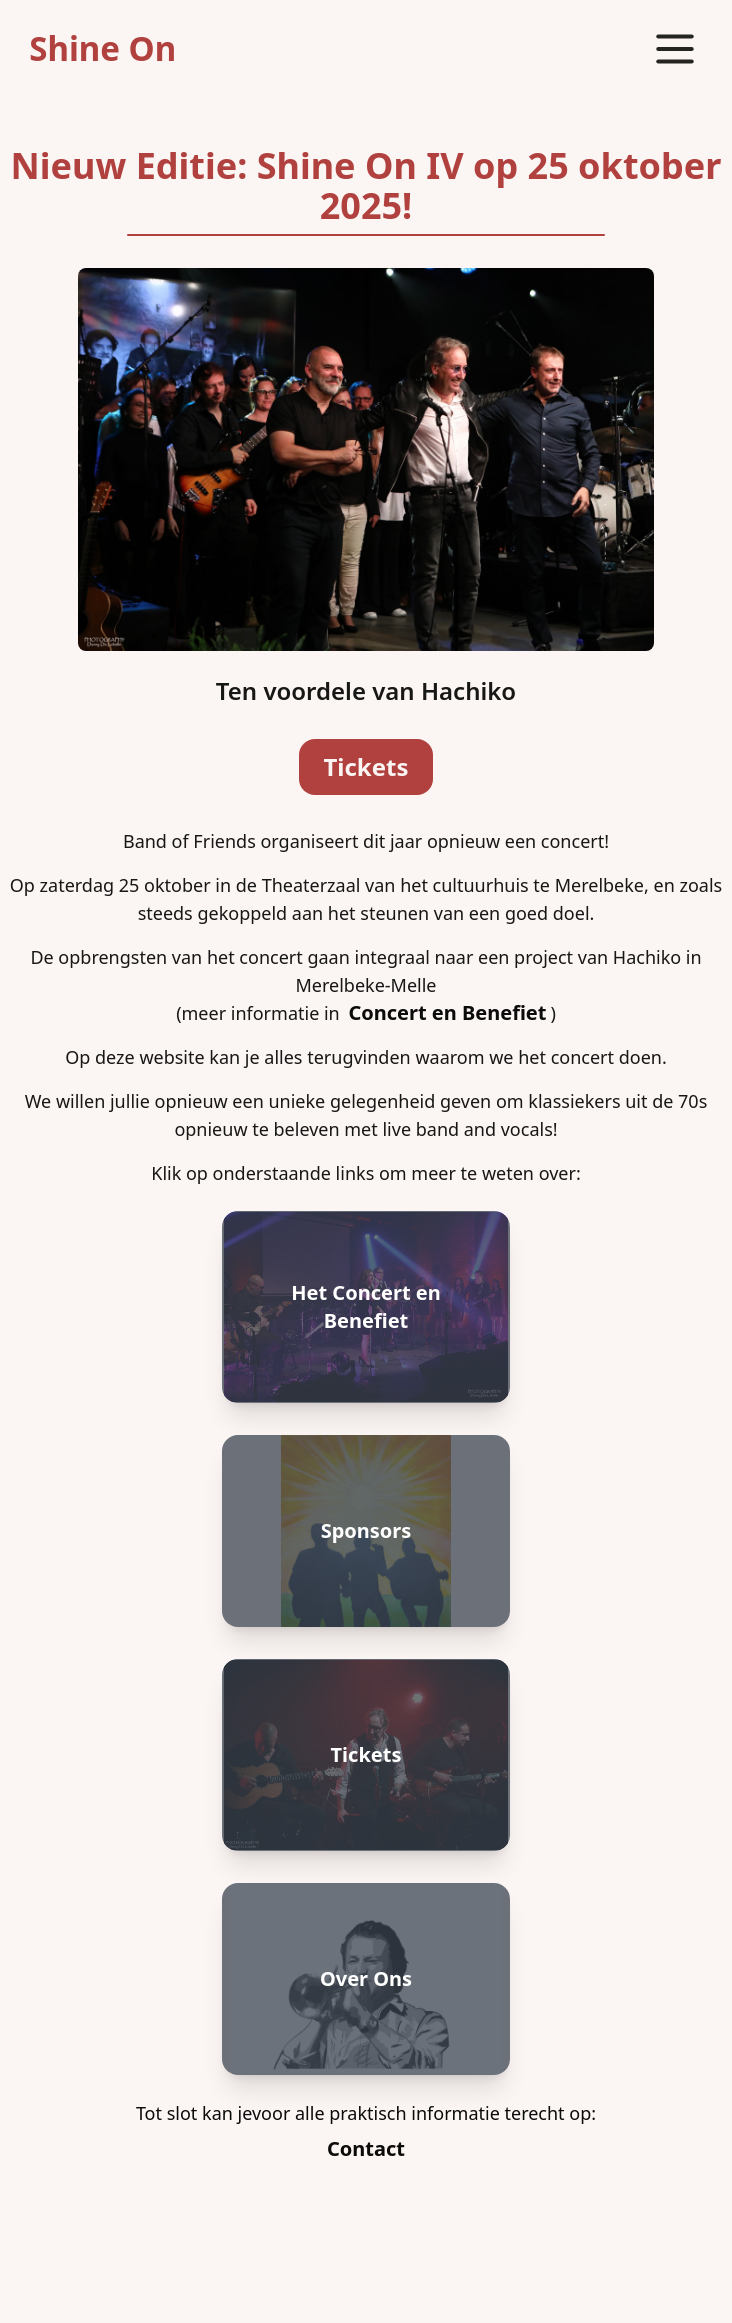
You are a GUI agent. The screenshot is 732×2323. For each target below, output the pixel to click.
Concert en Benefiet (447, 1012)
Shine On (102, 49)
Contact (366, 2148)
